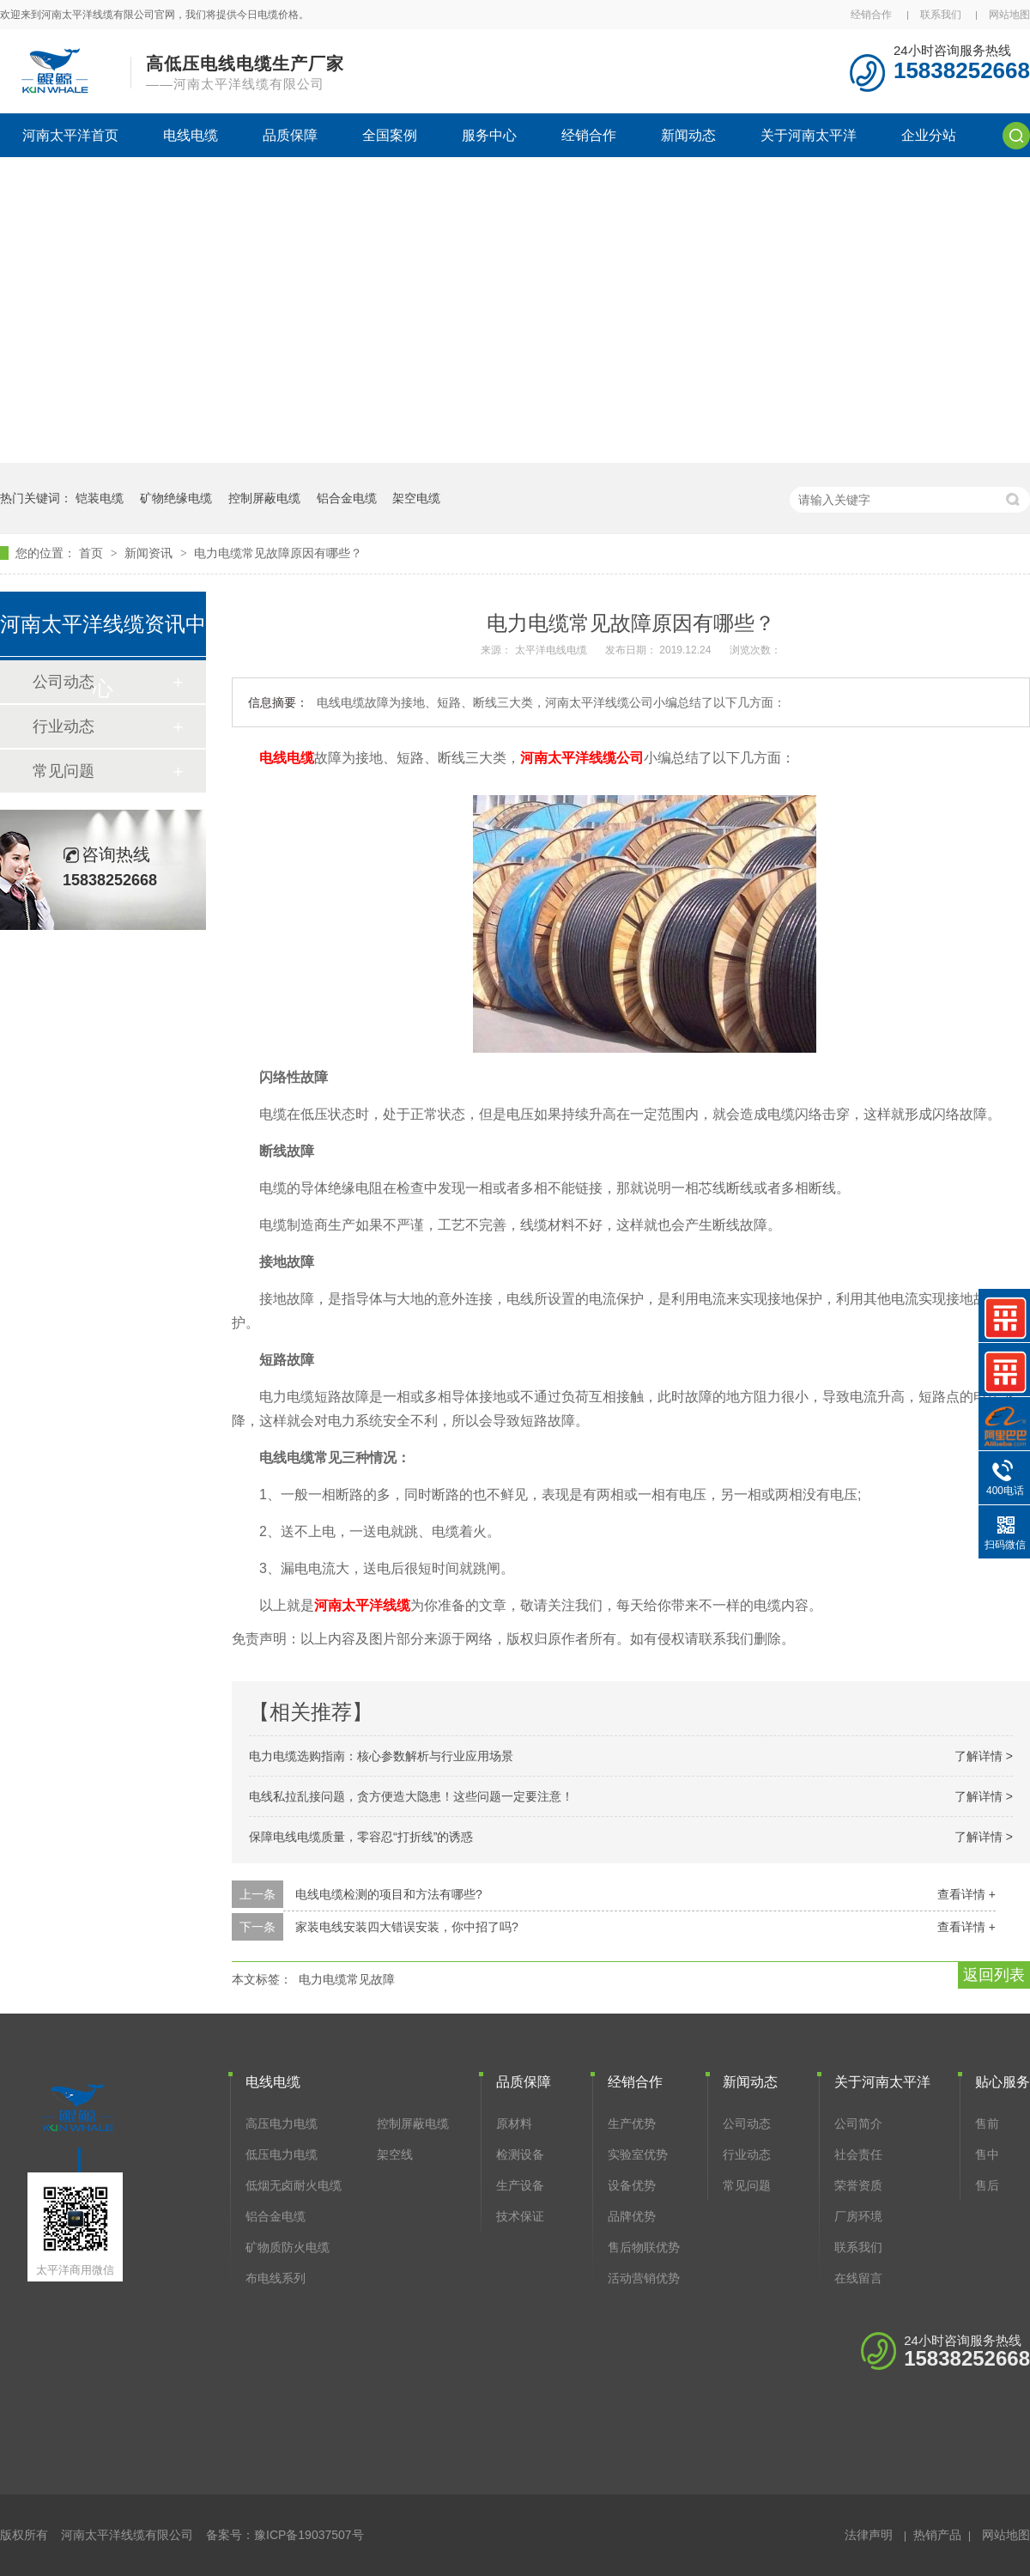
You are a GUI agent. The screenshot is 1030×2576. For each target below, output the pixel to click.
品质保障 (290, 135)
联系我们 (940, 15)
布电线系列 (275, 2278)
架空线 (395, 2154)
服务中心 (489, 135)
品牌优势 (632, 2216)
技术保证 (520, 2216)
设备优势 (632, 2185)
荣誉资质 (858, 2185)
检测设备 (520, 2154)
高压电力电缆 (281, 2123)
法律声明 (869, 2535)
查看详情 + (966, 1894)
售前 (987, 2123)
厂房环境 (858, 2216)
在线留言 (858, 2278)
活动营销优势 (644, 2278)
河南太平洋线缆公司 (582, 757)
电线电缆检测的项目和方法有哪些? (388, 1894)
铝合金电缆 (347, 498)
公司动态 (747, 2123)
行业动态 (63, 726)
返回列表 (994, 1975)
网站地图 (1009, 15)
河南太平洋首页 (70, 135)
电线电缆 (190, 135)
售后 (987, 2185)
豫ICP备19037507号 (309, 2535)
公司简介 (858, 2123)
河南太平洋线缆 (362, 1605)
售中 (987, 2154)
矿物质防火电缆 (287, 2247)
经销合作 (871, 15)
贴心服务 (1002, 2082)
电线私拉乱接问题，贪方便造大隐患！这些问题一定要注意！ (411, 1796)
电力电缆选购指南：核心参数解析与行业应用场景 (381, 1756)
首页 (92, 553)
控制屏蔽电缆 (264, 498)
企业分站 (928, 135)
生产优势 (632, 2123)
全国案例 (389, 135)
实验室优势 (638, 2154)
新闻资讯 (150, 553)
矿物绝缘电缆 (176, 498)
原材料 (514, 2123)
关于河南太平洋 (808, 135)
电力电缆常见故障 (347, 1979)
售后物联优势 (644, 2247)
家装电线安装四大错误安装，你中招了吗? (406, 1927)
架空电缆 (416, 498)
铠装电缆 (100, 498)
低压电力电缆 (281, 2154)
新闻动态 (688, 135)
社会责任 (858, 2154)
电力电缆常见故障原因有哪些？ (278, 553)
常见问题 (63, 771)
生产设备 (520, 2185)
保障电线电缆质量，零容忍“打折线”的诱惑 (361, 1837)
